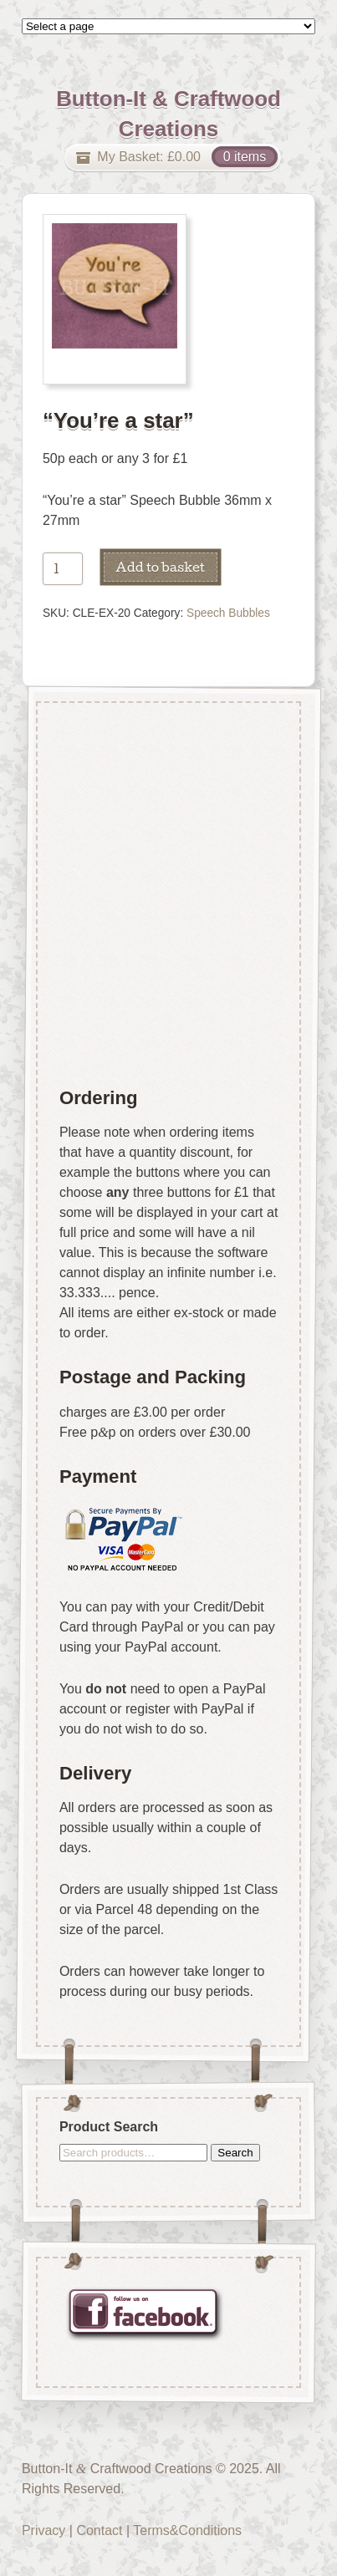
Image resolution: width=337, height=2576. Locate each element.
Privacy (43, 2530)
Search (235, 2152)
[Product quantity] (63, 568)
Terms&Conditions (187, 2530)
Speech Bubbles (228, 613)
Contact (99, 2530)
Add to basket (160, 566)
